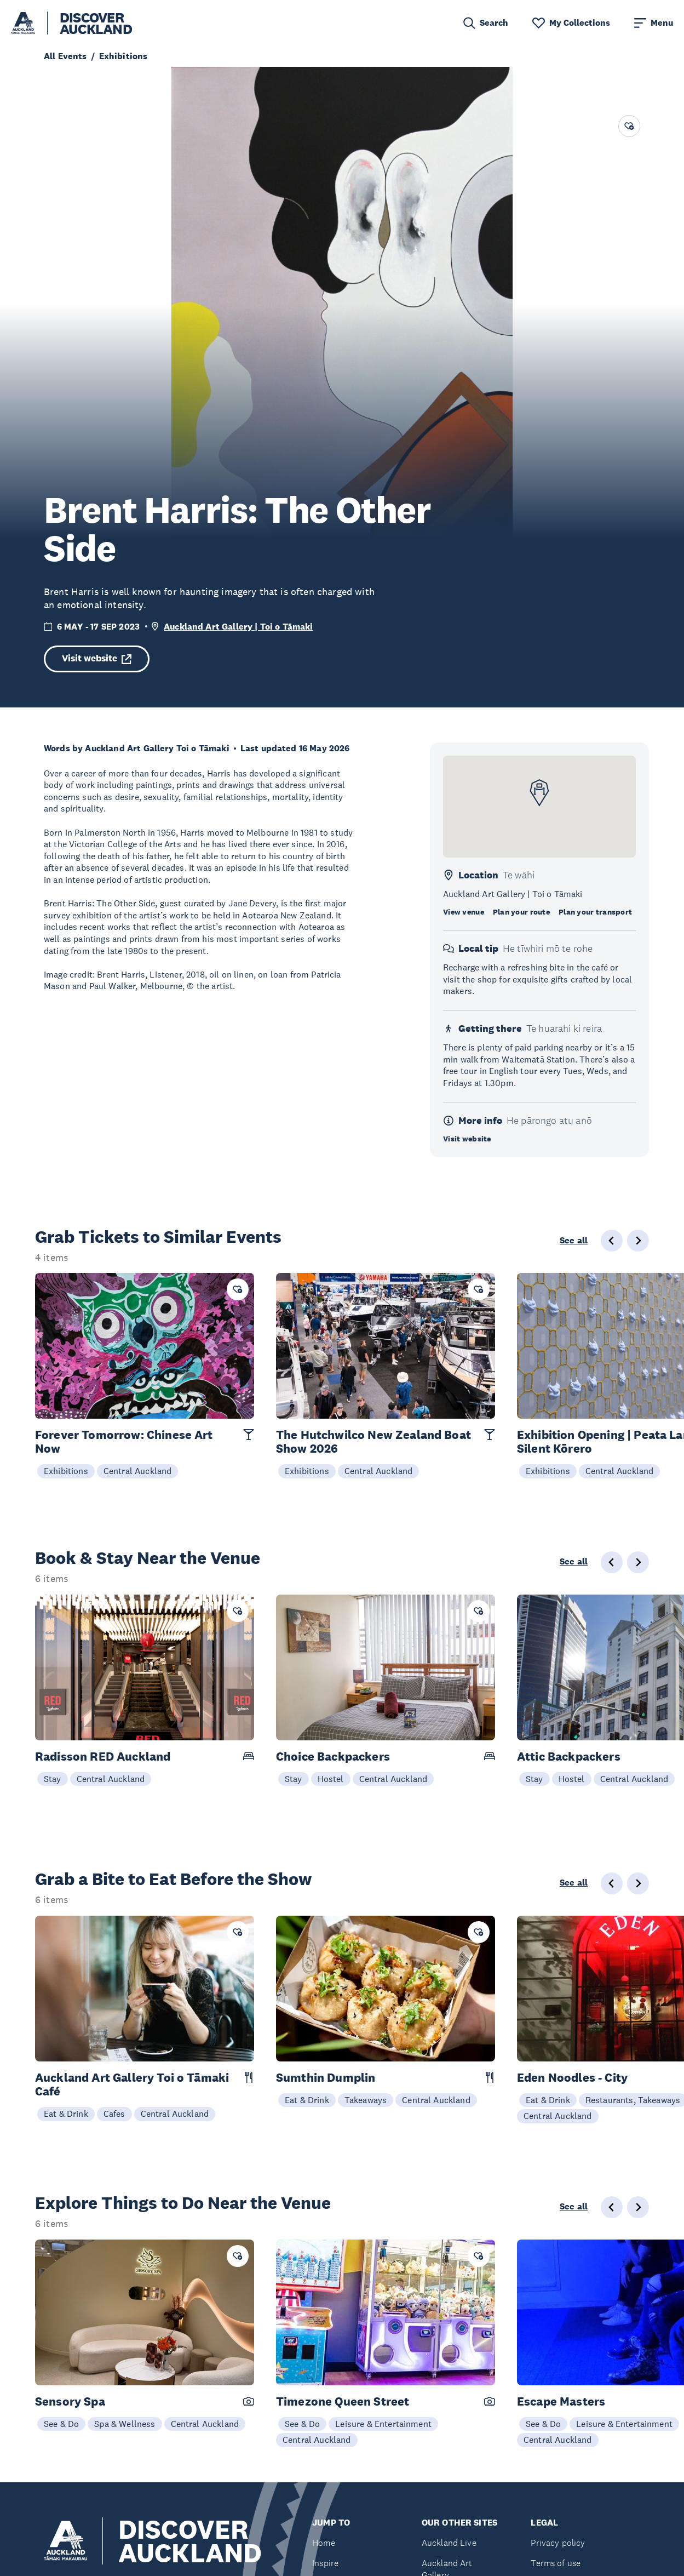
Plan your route (521, 912)
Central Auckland (138, 1470)
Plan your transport (595, 912)
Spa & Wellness (124, 2423)
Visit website (96, 658)
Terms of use (555, 2563)
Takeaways (365, 2099)
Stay (52, 1778)
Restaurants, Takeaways (633, 2099)
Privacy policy (558, 2543)
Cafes (114, 2113)
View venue (463, 912)
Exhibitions (66, 1470)
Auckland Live (449, 2543)
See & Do (61, 2423)
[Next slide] (638, 1241)
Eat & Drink (66, 2113)
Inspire (325, 2563)
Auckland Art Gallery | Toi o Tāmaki (238, 626)
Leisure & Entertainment (383, 2423)
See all (574, 1240)
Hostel (331, 1778)
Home (323, 2543)
